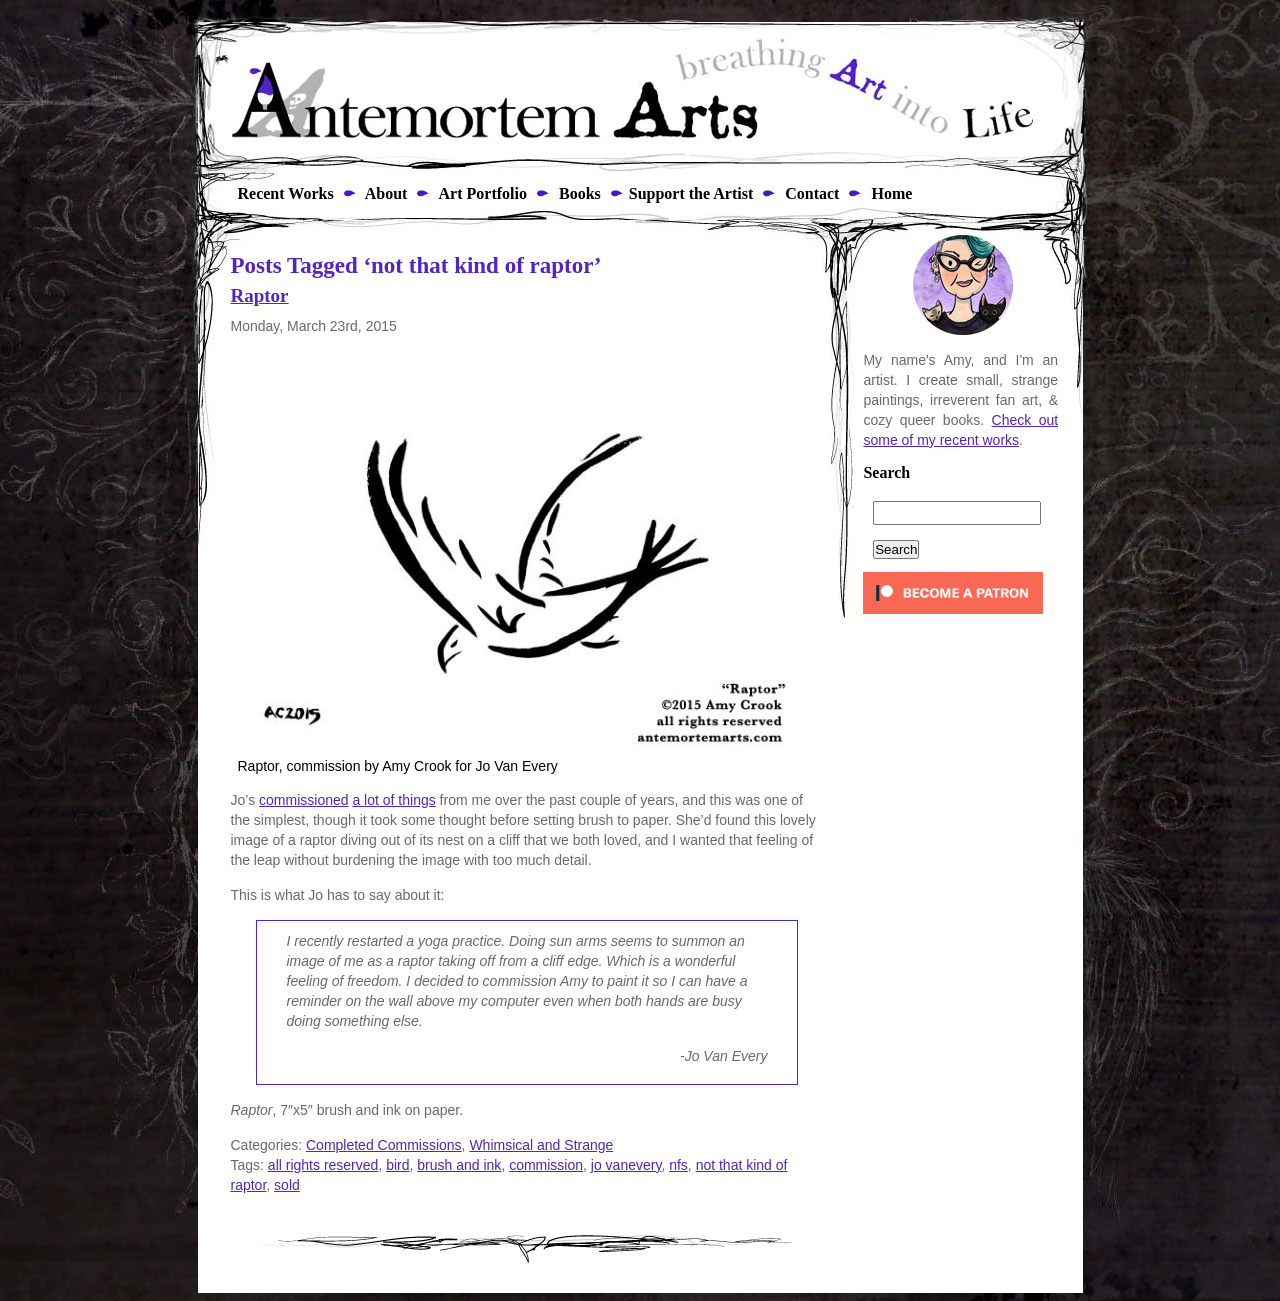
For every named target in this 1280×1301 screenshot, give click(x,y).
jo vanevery (626, 1165)
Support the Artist (691, 193)
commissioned (303, 800)
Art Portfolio (481, 193)
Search (886, 473)
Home (889, 193)
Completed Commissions (384, 1145)
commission (546, 1165)
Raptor (260, 295)
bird (397, 1165)
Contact (810, 193)
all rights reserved (323, 1165)
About (385, 193)
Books (578, 193)
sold (287, 1185)
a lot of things (393, 800)
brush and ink (459, 1165)
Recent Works (280, 193)
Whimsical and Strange (541, 1145)
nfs (678, 1165)
